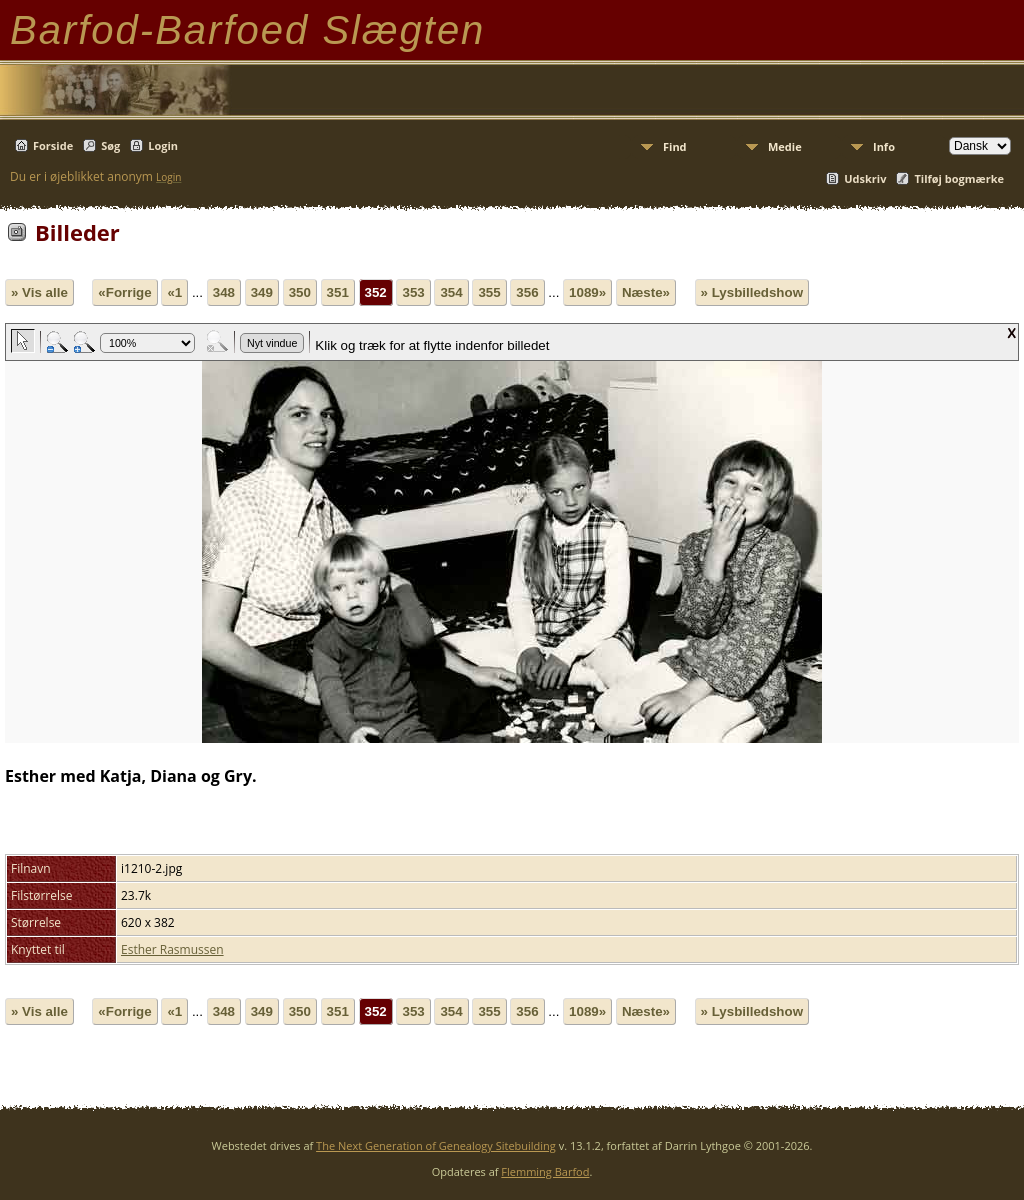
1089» (587, 292)
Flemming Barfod (545, 1171)
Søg (110, 145)
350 (300, 292)
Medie (785, 146)
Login (163, 145)
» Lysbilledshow (752, 292)
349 (262, 292)
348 (224, 292)
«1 (174, 292)
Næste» (646, 292)
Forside (53, 145)
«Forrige (124, 292)
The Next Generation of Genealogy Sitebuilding (436, 1145)
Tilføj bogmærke (959, 178)
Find (675, 146)
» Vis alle (39, 292)
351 (338, 292)
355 (489, 292)
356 (527, 292)
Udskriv (865, 178)
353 (413, 292)
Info (884, 146)
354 (451, 292)
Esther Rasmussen (172, 949)
